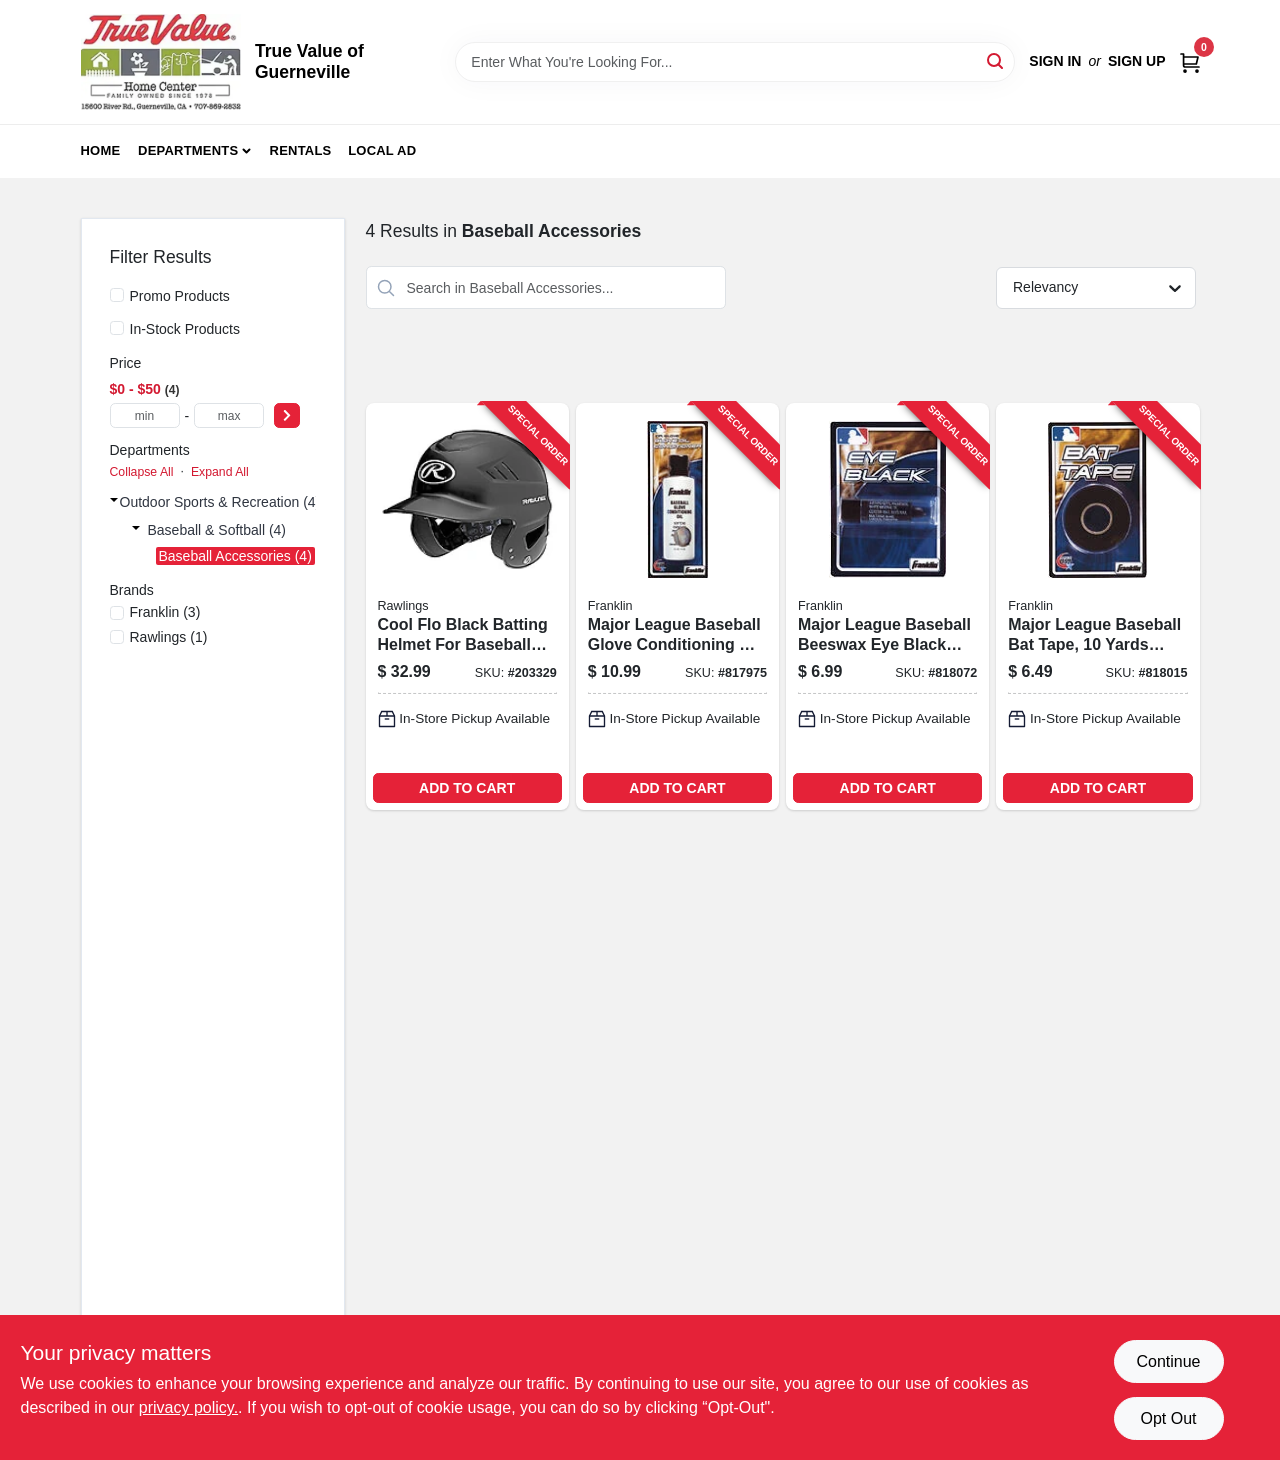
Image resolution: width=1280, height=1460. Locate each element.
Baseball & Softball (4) (217, 530)
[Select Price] (287, 415)
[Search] (996, 60)
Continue (1168, 1361)
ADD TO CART (467, 788)
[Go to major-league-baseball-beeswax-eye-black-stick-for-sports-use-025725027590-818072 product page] (887, 606)
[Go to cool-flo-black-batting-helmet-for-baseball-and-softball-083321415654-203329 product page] (467, 606)
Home (101, 150)
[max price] (229, 415)
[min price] (145, 415)
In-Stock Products (185, 329)
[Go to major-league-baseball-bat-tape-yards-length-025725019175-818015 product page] (1097, 606)
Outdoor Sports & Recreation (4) (220, 502)
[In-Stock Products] (117, 328)
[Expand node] (114, 500)
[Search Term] (735, 62)
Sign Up (1137, 61)
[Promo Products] (117, 295)
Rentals (301, 150)
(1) (169, 637)
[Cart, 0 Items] (1190, 61)
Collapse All (142, 472)
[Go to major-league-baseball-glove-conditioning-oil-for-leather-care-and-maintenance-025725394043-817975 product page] (677, 606)
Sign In (1055, 61)
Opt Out (1168, 1418)
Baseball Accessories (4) (235, 556)
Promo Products (180, 296)
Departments (188, 150)
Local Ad (382, 150)
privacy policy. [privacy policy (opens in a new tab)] (188, 1407)
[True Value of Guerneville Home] (161, 62)
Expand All (220, 472)
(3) (165, 612)
